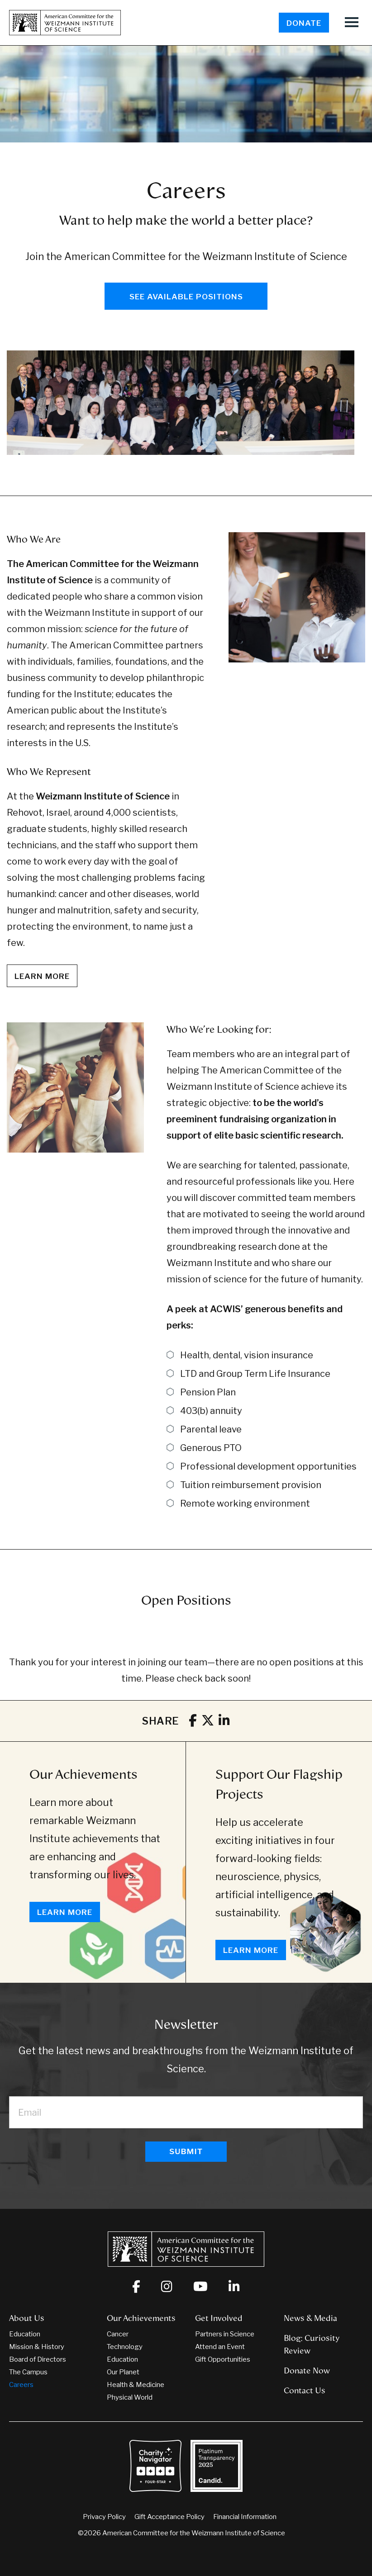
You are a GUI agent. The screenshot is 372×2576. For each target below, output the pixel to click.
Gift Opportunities (222, 2359)
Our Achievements (83, 1774)
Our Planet (123, 2372)
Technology (125, 2347)
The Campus (28, 2372)
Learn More (64, 1912)
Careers (21, 2385)
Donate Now (307, 2370)
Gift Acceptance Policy (169, 2517)
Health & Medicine (135, 2385)
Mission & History (36, 2347)
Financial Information (245, 2517)
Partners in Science (224, 2334)
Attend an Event (220, 2347)
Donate (303, 23)
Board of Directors (37, 2359)
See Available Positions (186, 296)
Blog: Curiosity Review (311, 2344)
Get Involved (219, 2318)
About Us (26, 2318)
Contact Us (304, 2390)
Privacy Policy (104, 2517)
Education (24, 2334)
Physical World (130, 2397)
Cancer (118, 2334)
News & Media (310, 2318)
